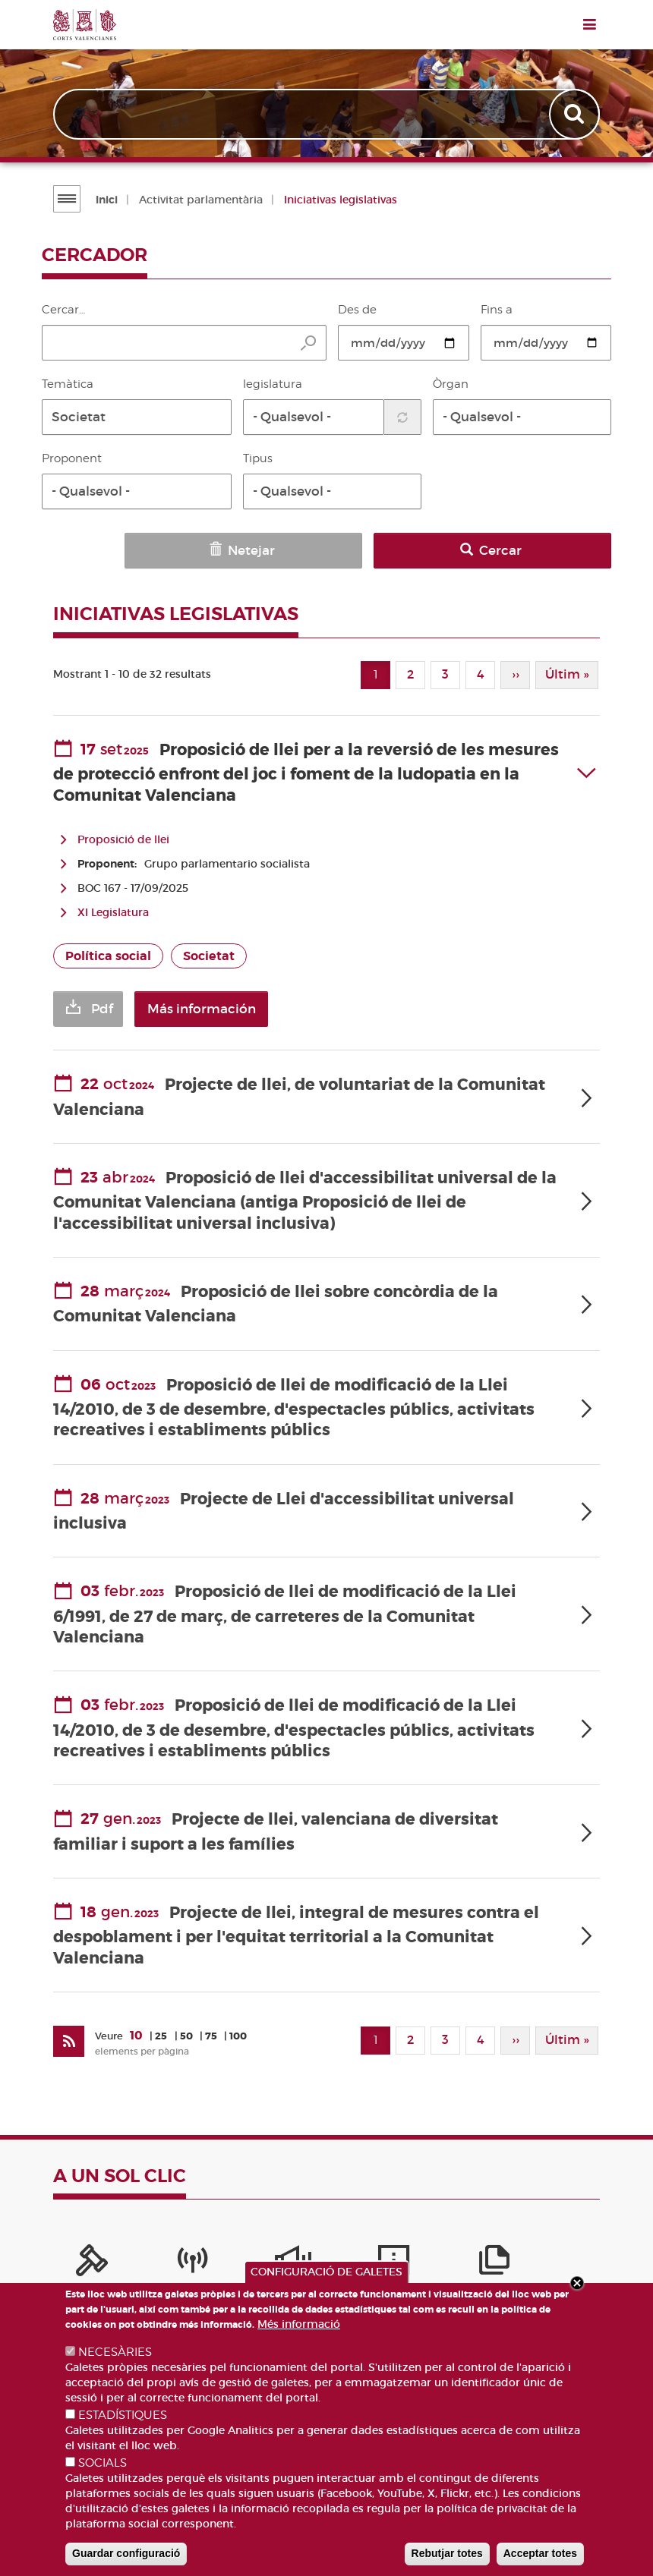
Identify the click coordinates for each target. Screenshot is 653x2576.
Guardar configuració (126, 2553)
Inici (105, 199)
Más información (229, 1002)
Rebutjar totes (447, 2553)
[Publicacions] (326, 2254)
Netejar (450, 551)
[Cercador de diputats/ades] (579, 2254)
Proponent (72, 458)
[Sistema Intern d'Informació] (199, 2254)
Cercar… (63, 309)
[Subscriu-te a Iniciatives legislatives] (68, 2032)
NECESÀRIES (115, 2352)
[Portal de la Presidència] (73, 2254)
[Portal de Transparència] (389, 2254)
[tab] (326, 766)
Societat (209, 949)
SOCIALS (102, 2463)
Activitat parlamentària (199, 199)
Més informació (298, 2324)
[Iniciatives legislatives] (453, 2254)
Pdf (102, 1002)
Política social (108, 949)
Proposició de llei (123, 832)
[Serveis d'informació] (263, 2254)
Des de (357, 309)
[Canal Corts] (136, 2254)
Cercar (560, 551)
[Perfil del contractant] (516, 2254)
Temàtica (67, 384)
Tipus (258, 458)
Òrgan (450, 384)
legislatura (272, 384)
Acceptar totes (540, 2553)
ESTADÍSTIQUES (122, 2415)
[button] (137, 417)
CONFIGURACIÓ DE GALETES (326, 2271)
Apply (574, 115)
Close (577, 2283)
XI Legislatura (113, 905)
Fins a (497, 309)
